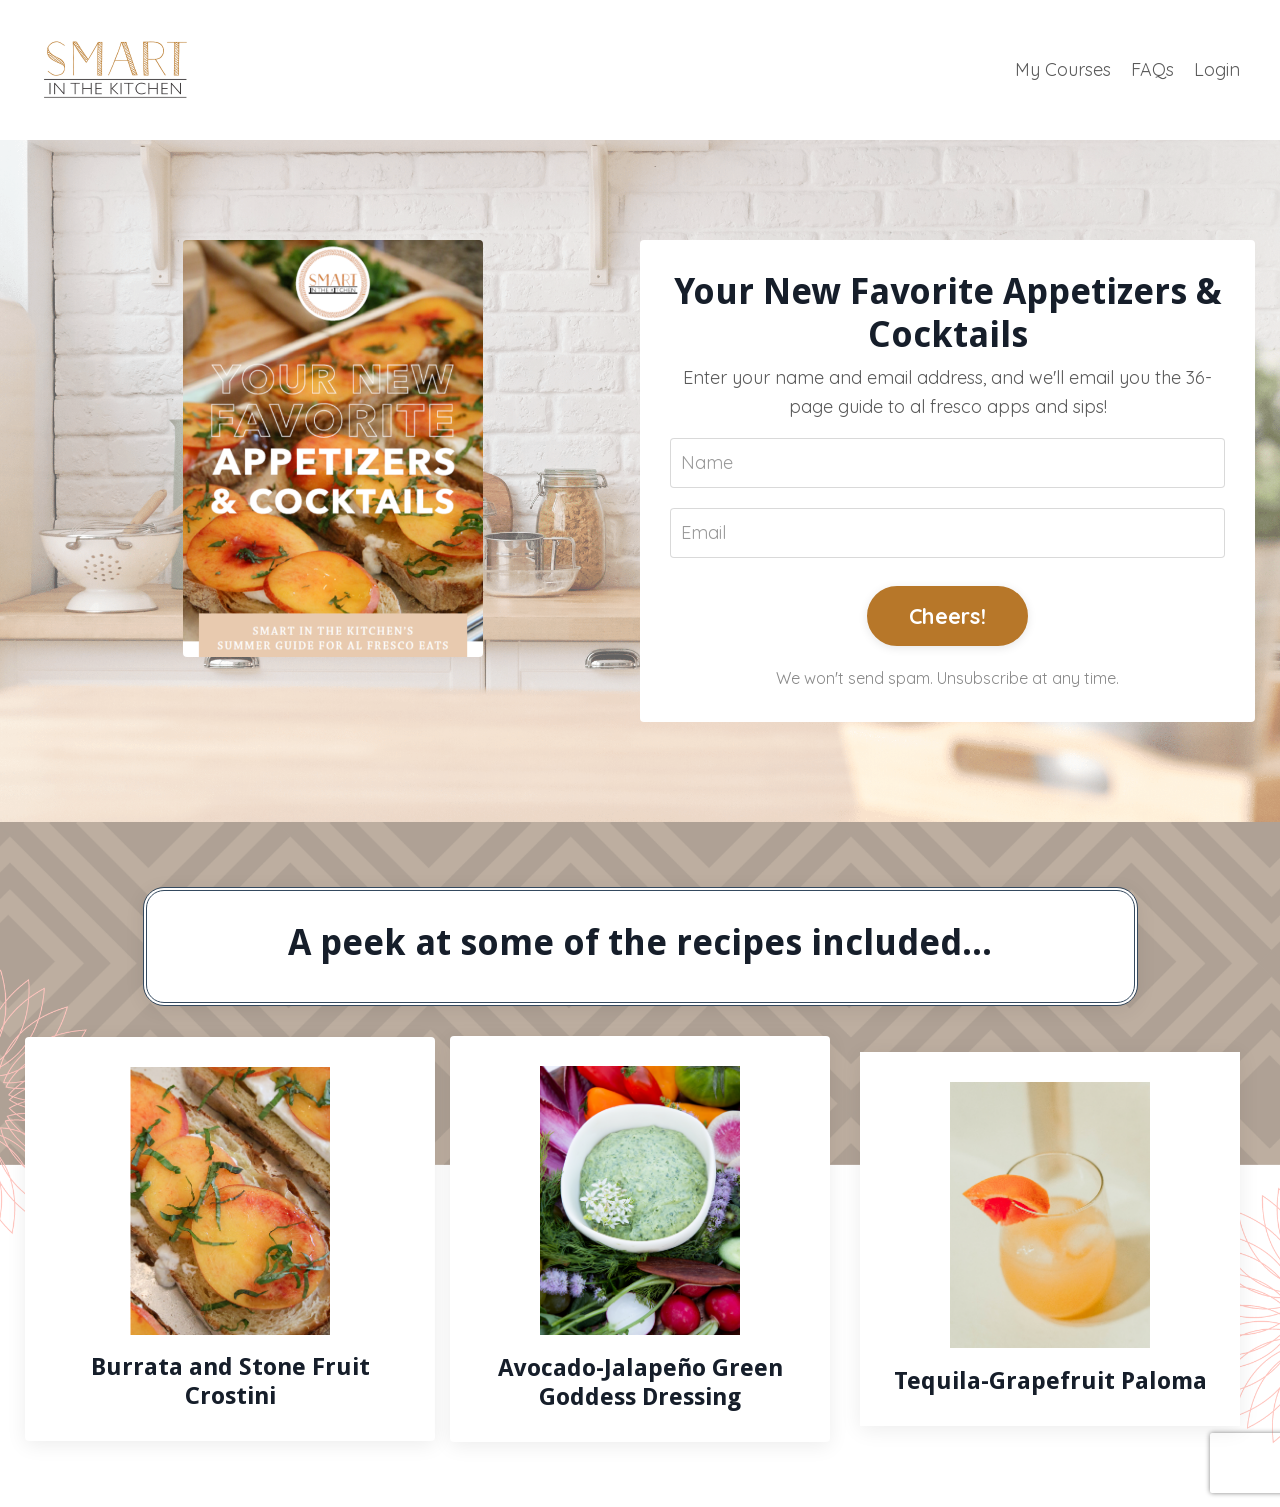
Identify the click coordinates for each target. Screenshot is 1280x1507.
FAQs (1152, 69)
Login (1217, 69)
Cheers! (947, 615)
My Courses (1063, 69)
